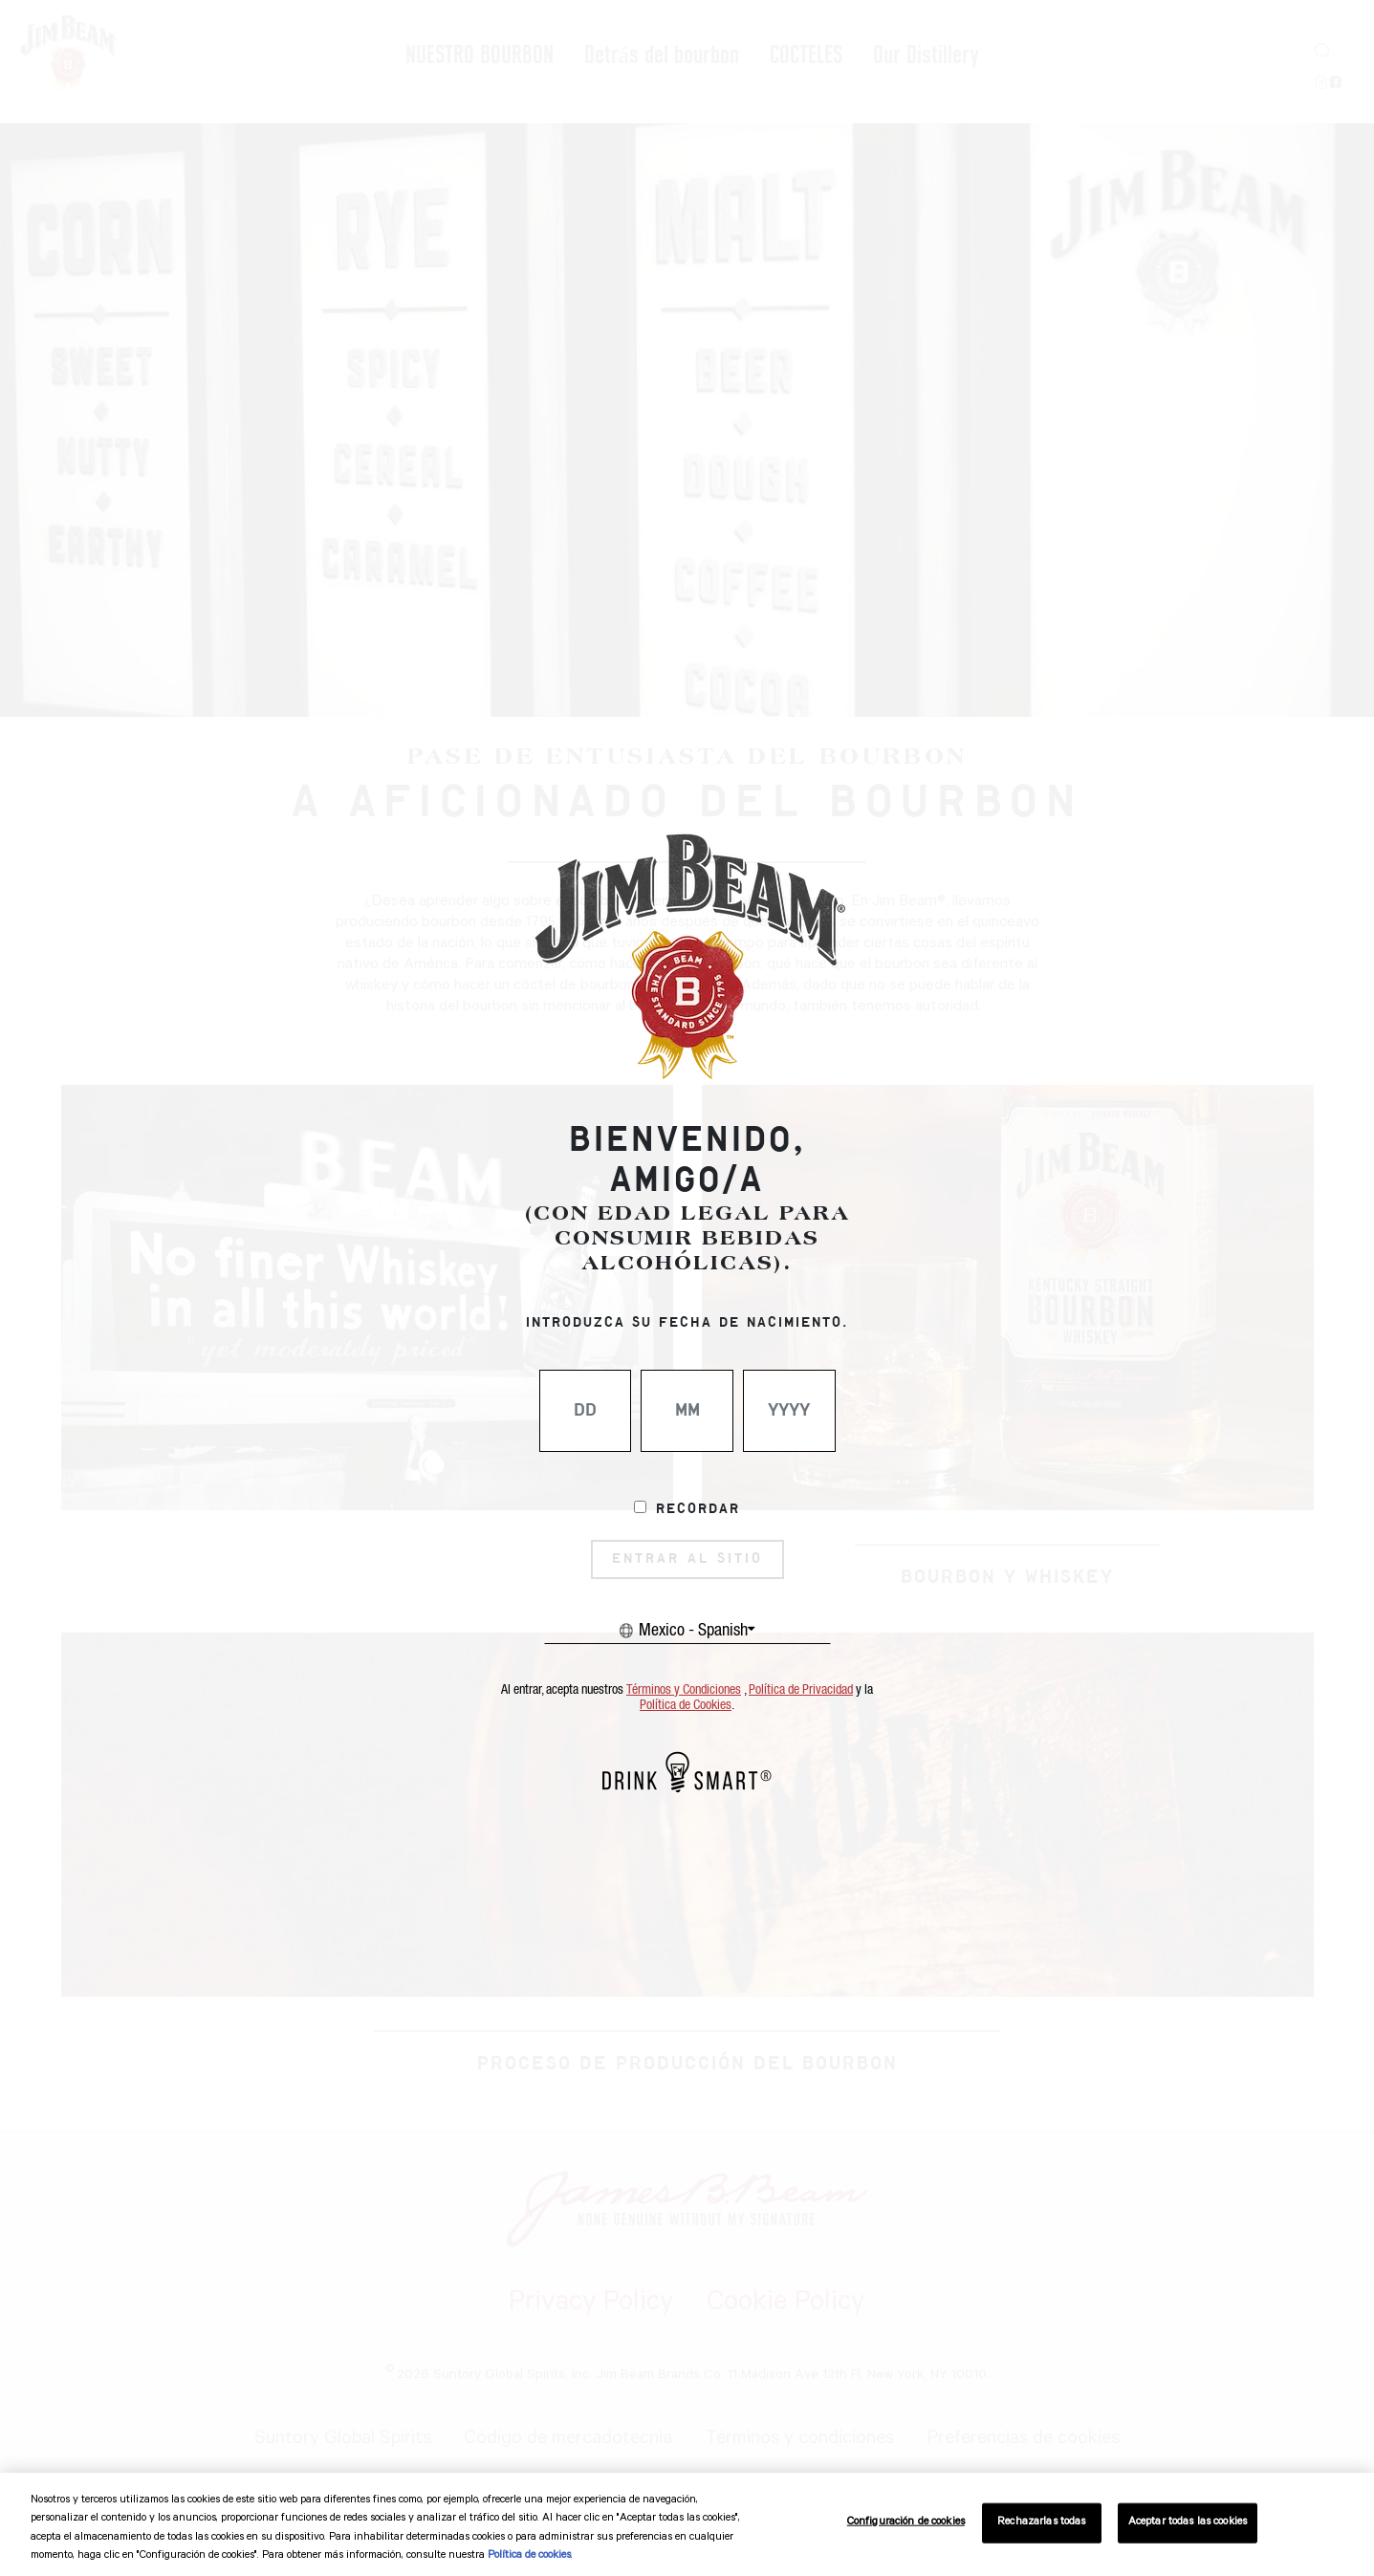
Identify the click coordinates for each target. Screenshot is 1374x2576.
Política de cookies (529, 2556)
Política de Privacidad (801, 1690)
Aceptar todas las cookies (1187, 2523)
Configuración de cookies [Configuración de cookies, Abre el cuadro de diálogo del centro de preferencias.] (906, 2523)
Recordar (698, 1509)
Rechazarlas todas (1041, 2523)
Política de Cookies (685, 1705)
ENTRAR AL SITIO (687, 1559)
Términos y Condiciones (683, 1690)
